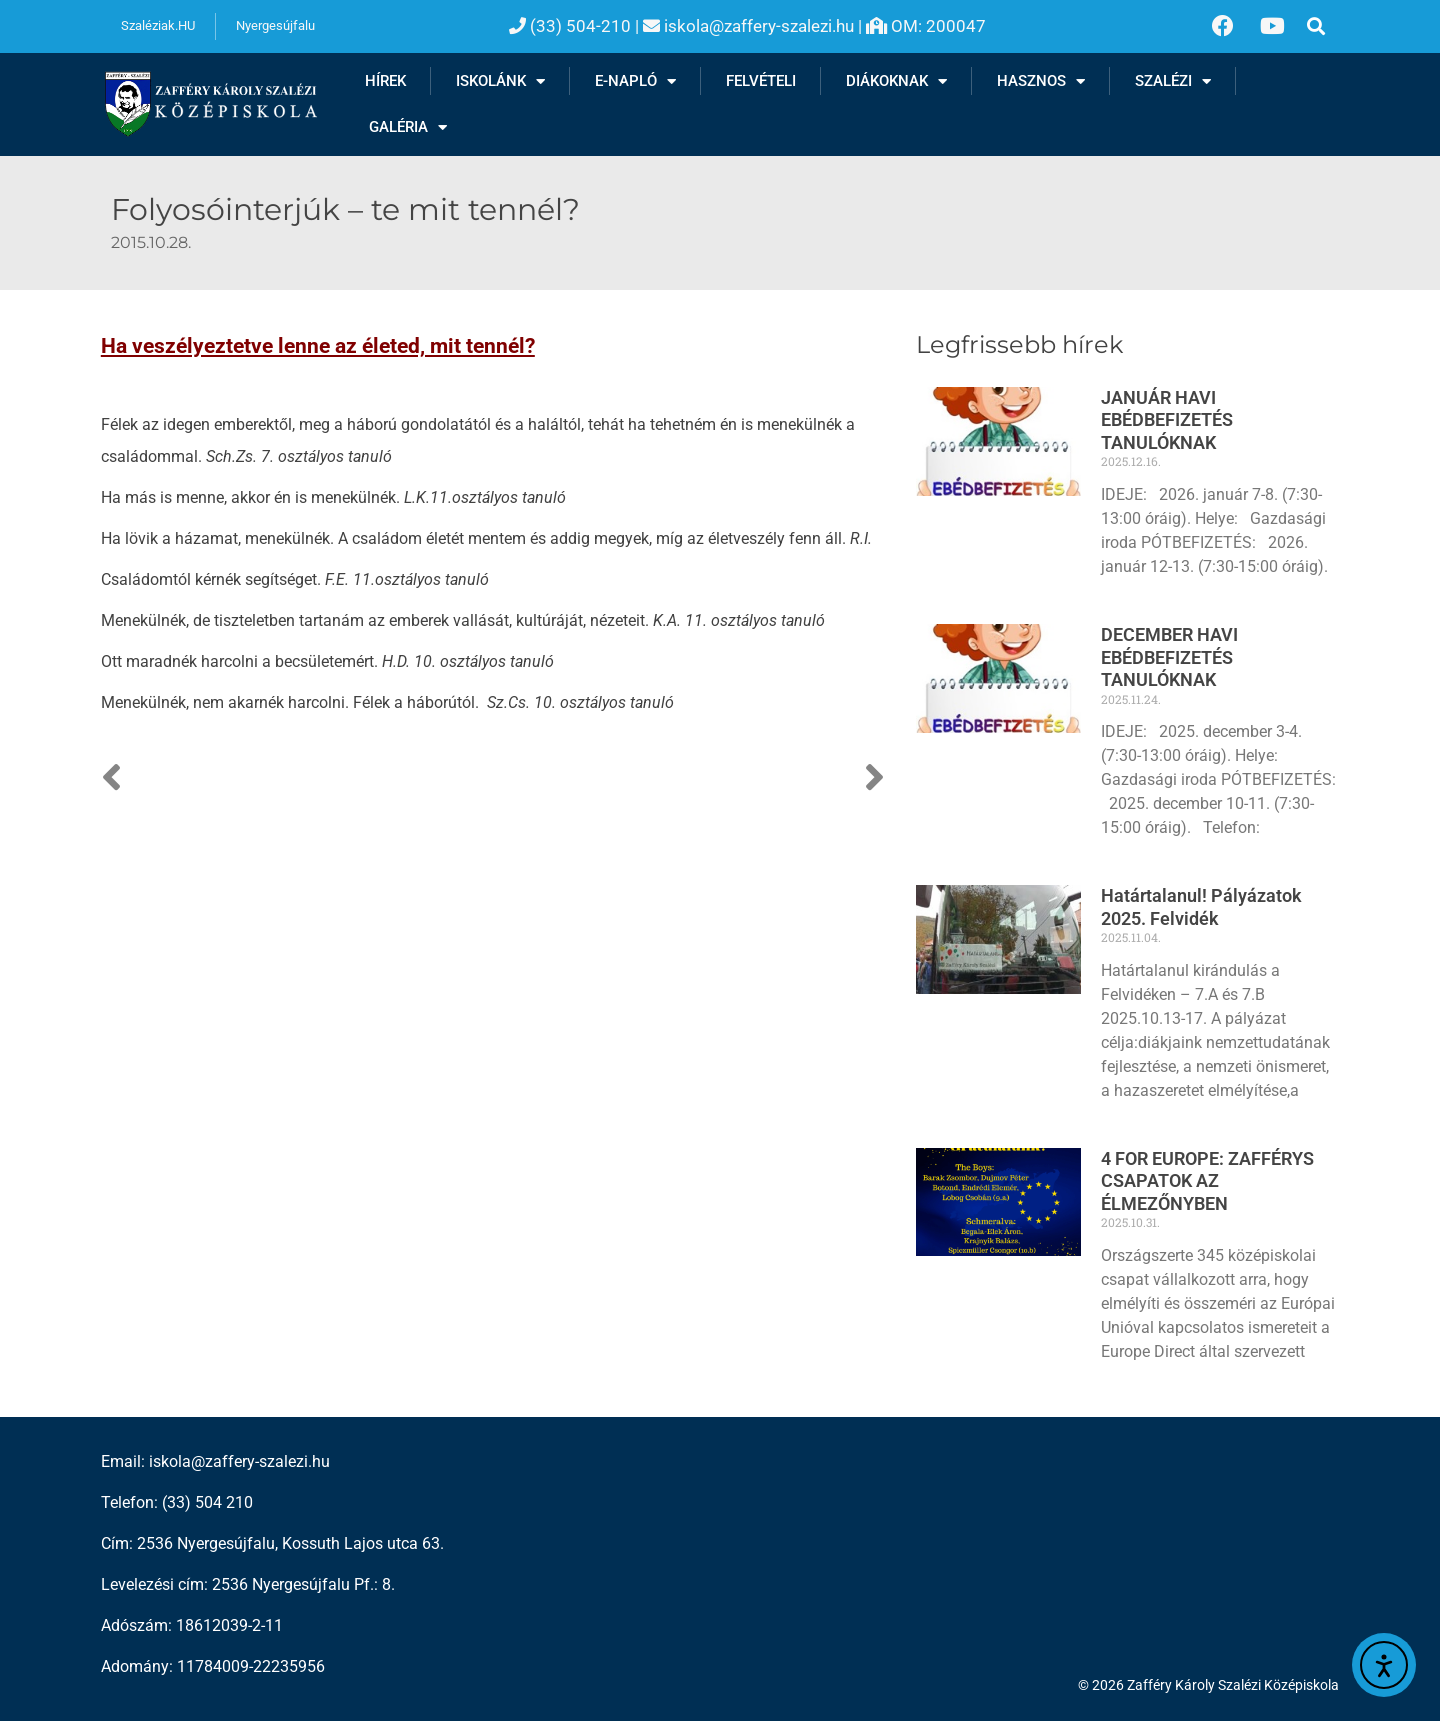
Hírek (385, 81)
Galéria (408, 127)
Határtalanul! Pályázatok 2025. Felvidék (1201, 907)
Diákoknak (896, 81)
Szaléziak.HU (158, 25)
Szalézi (1173, 81)
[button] (1316, 26)
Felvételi (761, 81)
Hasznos (1041, 81)
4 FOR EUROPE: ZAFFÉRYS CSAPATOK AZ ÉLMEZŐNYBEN (1207, 1181)
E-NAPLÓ (635, 81)
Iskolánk (500, 81)
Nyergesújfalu (275, 25)
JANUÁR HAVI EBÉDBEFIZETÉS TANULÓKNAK (1167, 420)
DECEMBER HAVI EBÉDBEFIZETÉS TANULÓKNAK (1169, 657)
